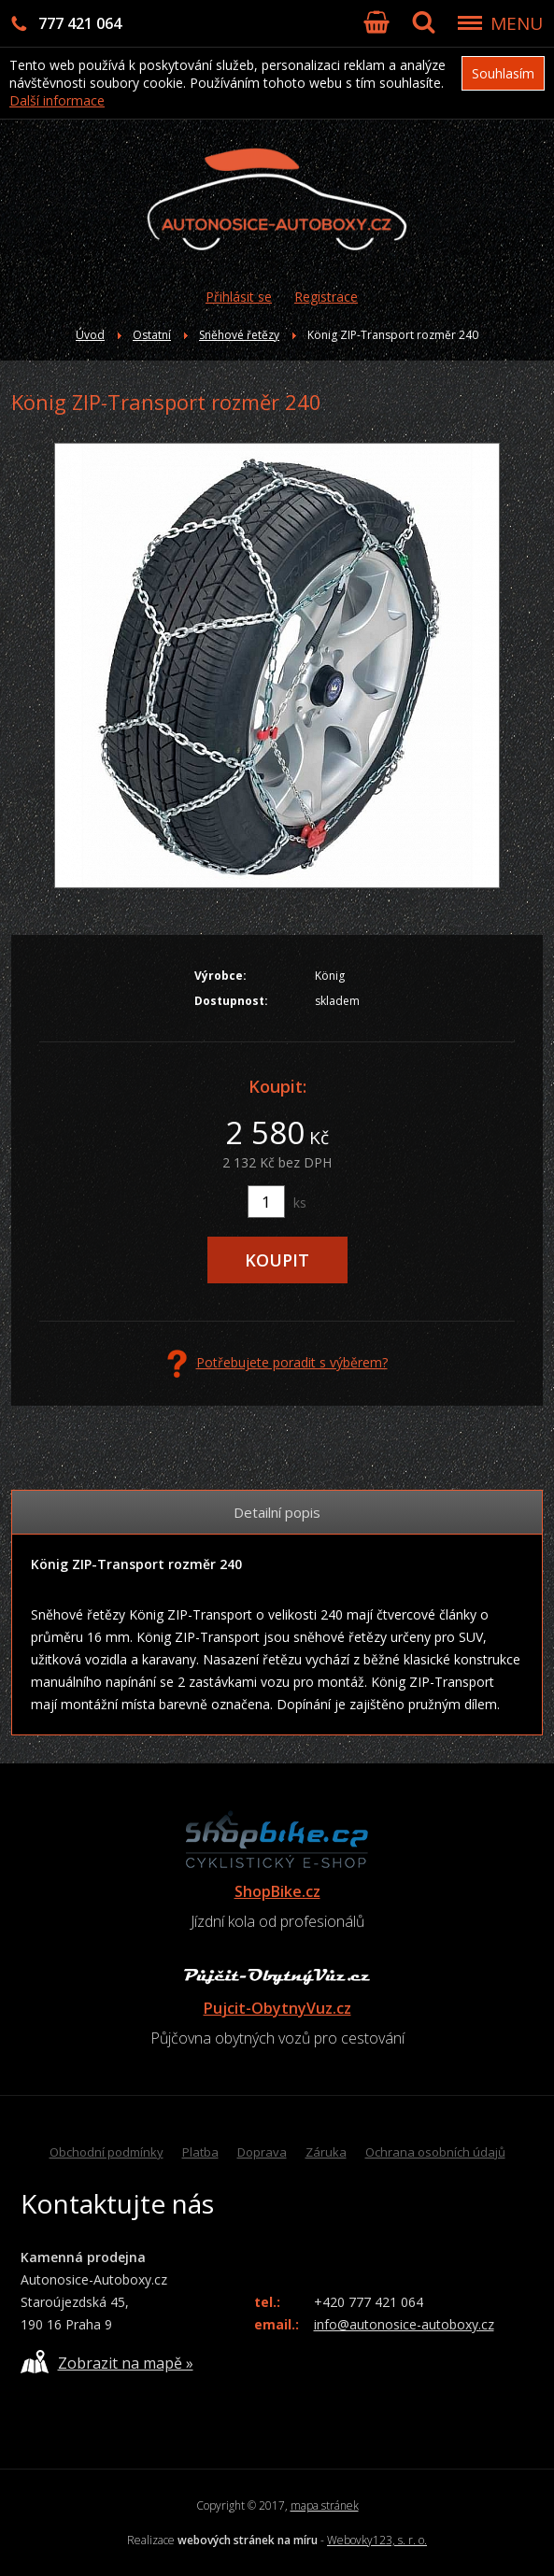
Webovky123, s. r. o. (377, 2540)
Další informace (57, 100)
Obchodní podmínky (106, 2152)
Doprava (262, 2152)
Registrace (326, 296)
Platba (200, 2152)
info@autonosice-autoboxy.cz (404, 2324)
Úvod (90, 335)
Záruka (326, 2152)
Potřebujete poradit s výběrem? (277, 1364)
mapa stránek (325, 2505)
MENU (516, 23)
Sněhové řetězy (239, 335)
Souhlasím (503, 73)
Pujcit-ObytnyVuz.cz (277, 2008)
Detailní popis (277, 1512)
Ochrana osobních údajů (435, 2152)
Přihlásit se (239, 296)
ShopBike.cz (277, 1891)
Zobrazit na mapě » (107, 2361)
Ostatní (152, 335)
